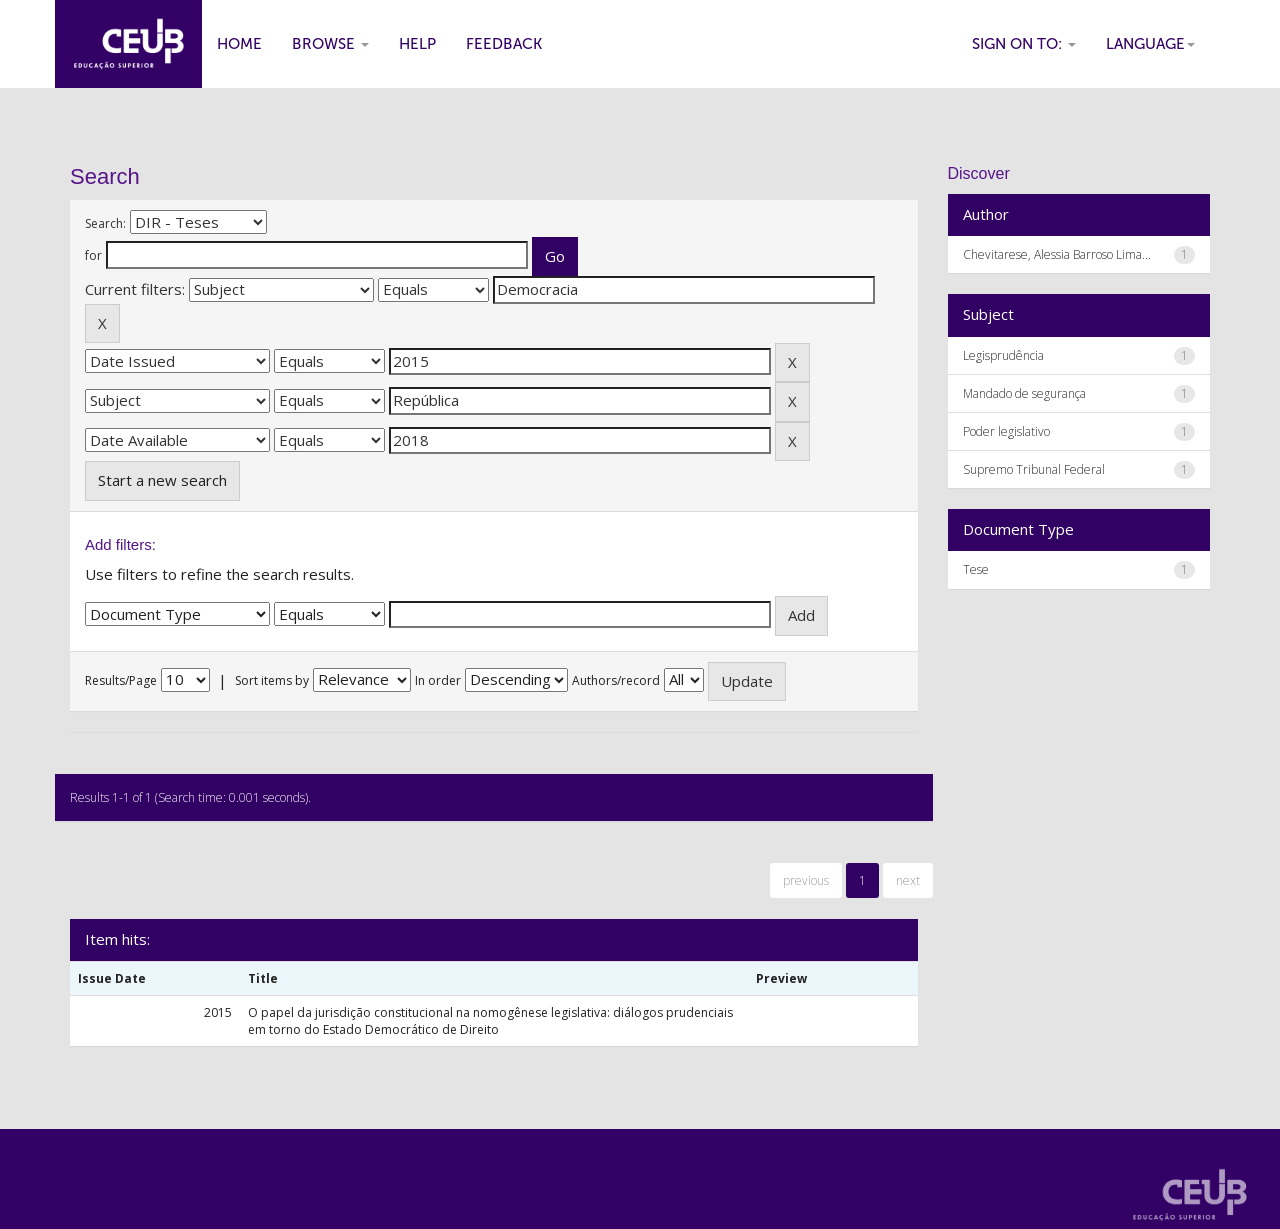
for (93, 255)
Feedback (504, 44)
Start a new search (162, 480)
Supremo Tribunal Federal (1034, 469)
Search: (105, 223)
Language (1150, 44)
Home (239, 44)
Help (417, 44)
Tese (976, 569)
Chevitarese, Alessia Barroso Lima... (1057, 254)
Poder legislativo (1006, 431)
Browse (330, 44)
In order (438, 680)
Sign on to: (1024, 44)
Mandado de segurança (1024, 393)
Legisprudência (1003, 355)
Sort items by (272, 680)
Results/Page (121, 680)
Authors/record (616, 680)
